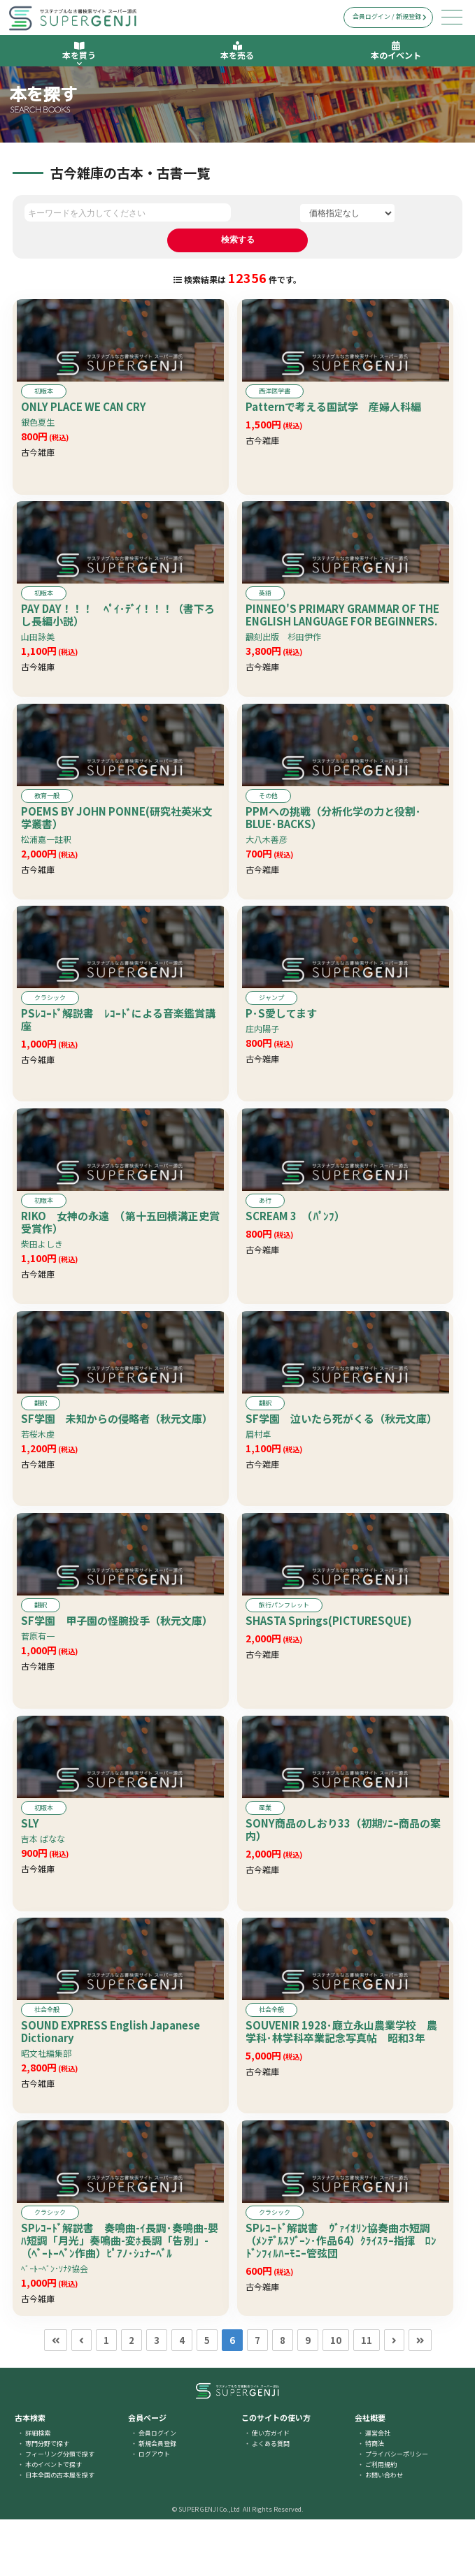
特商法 (374, 2500)
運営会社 (377, 2489)
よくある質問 (271, 2500)
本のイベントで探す (53, 2521)
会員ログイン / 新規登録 (390, 16)
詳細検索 (37, 2489)
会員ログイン (157, 2489)
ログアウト (154, 2510)
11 (366, 2396)
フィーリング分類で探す (59, 2510)
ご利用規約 (381, 2521)
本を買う (79, 53)
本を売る (237, 51)
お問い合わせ (384, 2531)
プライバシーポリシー (396, 2510)
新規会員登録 (157, 2500)
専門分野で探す (47, 2500)
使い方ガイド (271, 2489)
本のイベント (396, 51)
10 (335, 2396)
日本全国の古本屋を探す (59, 2531)
